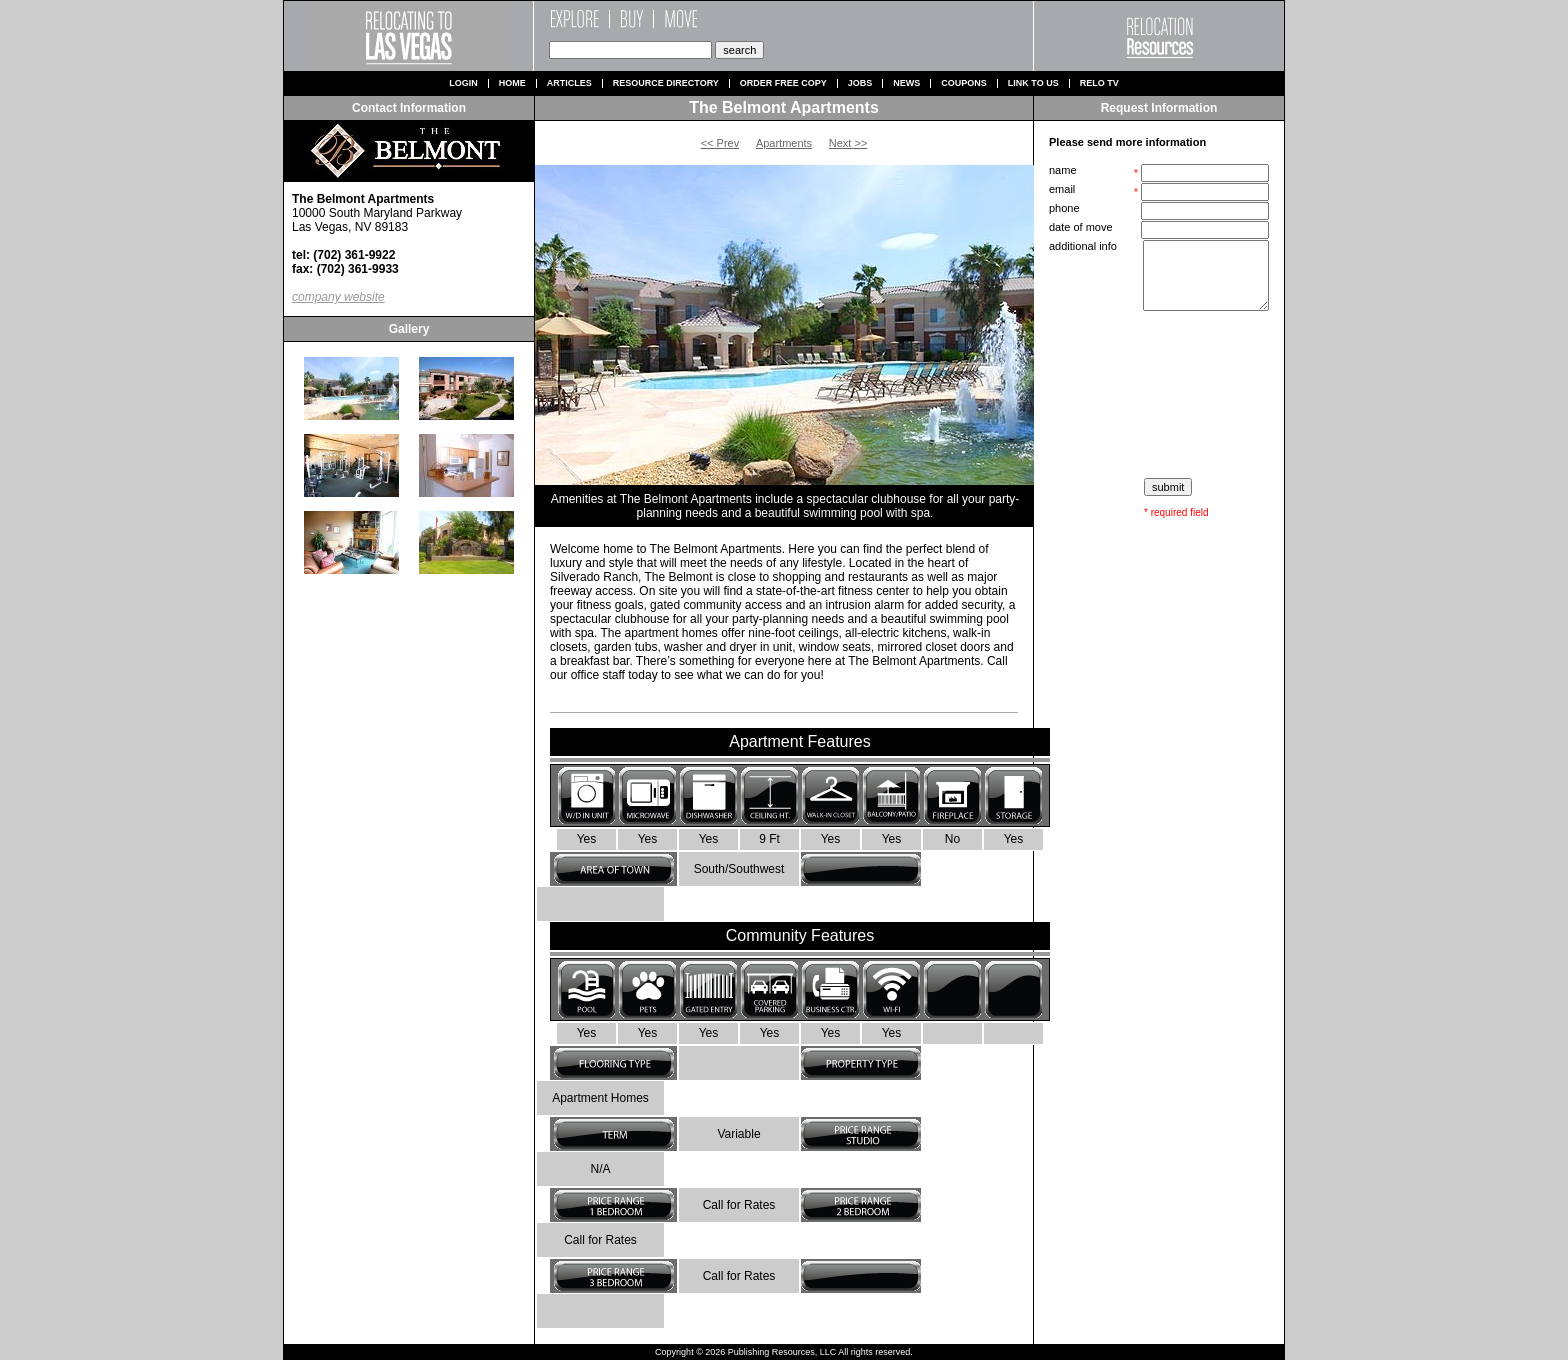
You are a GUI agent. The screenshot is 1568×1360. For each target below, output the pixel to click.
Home (512, 83)
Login (463, 83)
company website (338, 297)
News (906, 83)
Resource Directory (666, 83)
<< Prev (720, 143)
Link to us (1033, 83)
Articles (569, 83)
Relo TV (1099, 83)
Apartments (784, 143)
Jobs (860, 83)
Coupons (964, 83)
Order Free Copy (783, 83)
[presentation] (1161, 395)
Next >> (848, 143)
